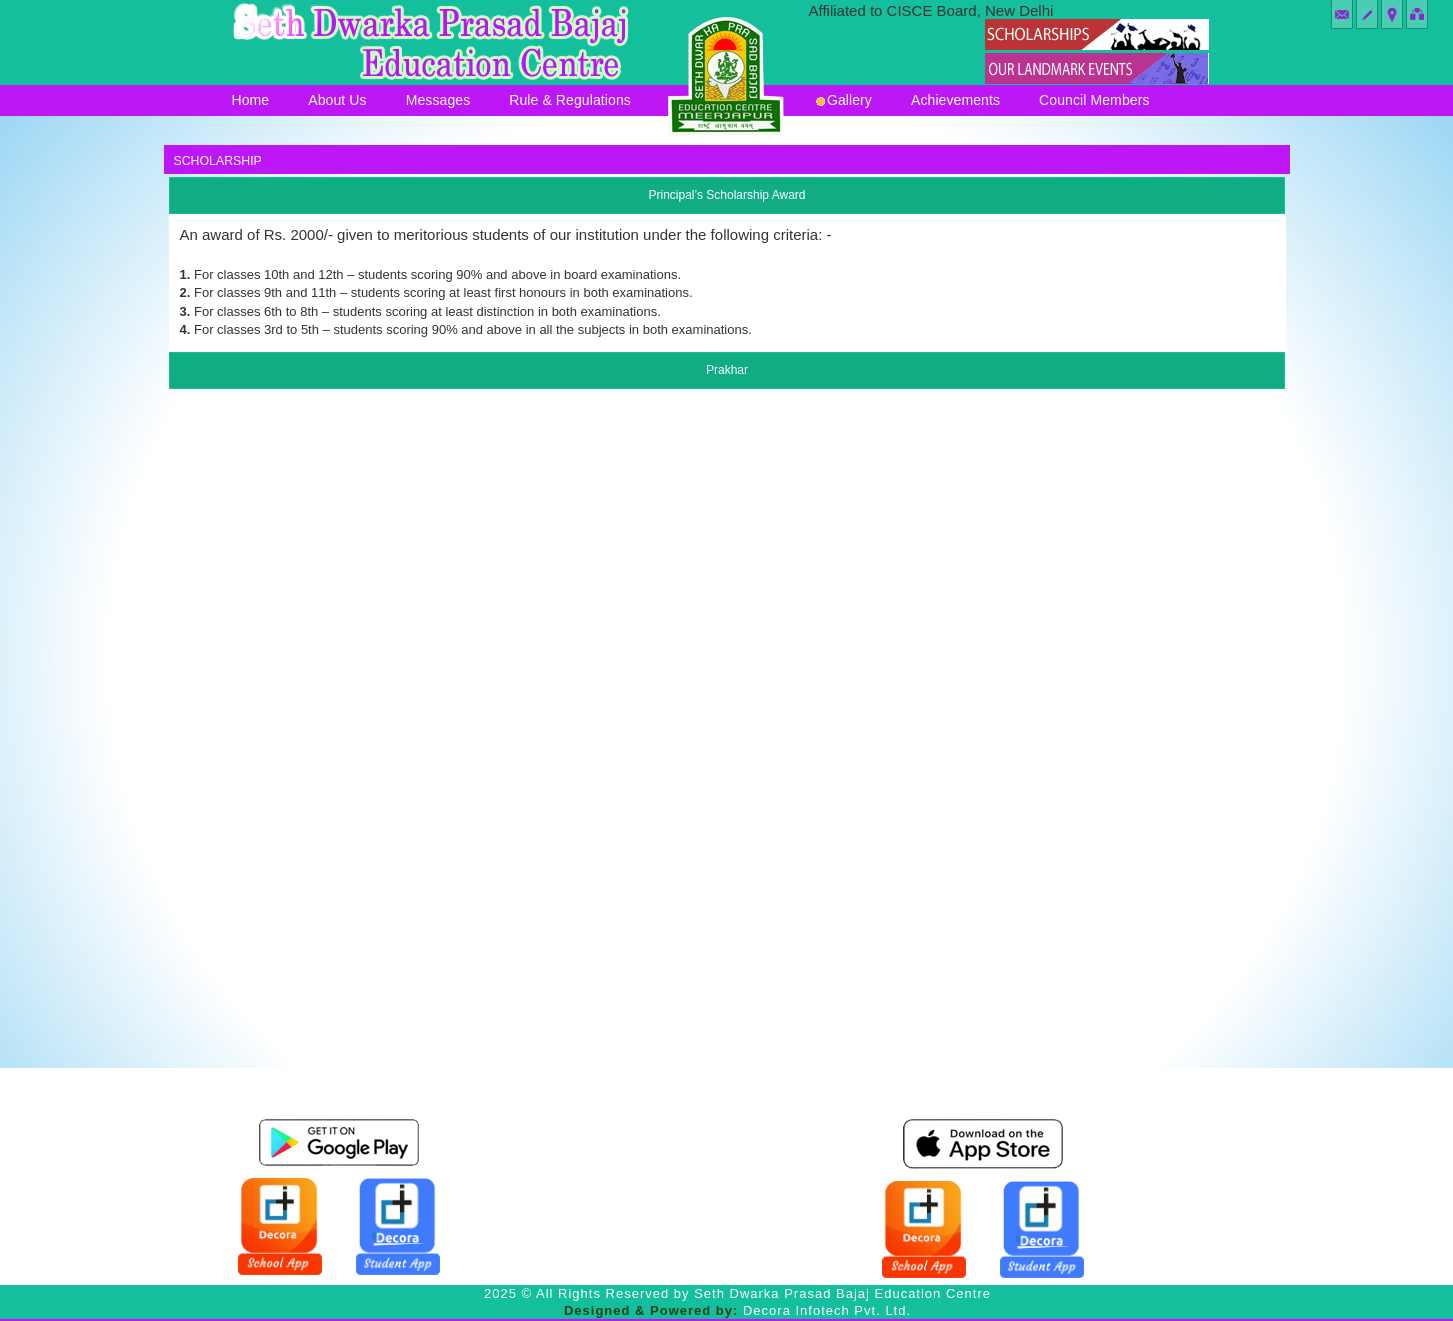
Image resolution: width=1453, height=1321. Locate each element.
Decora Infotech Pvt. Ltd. (827, 1310)
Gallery (843, 100)
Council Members (1094, 100)
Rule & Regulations (570, 100)
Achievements (955, 100)
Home (251, 100)
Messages (438, 100)
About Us (337, 100)
